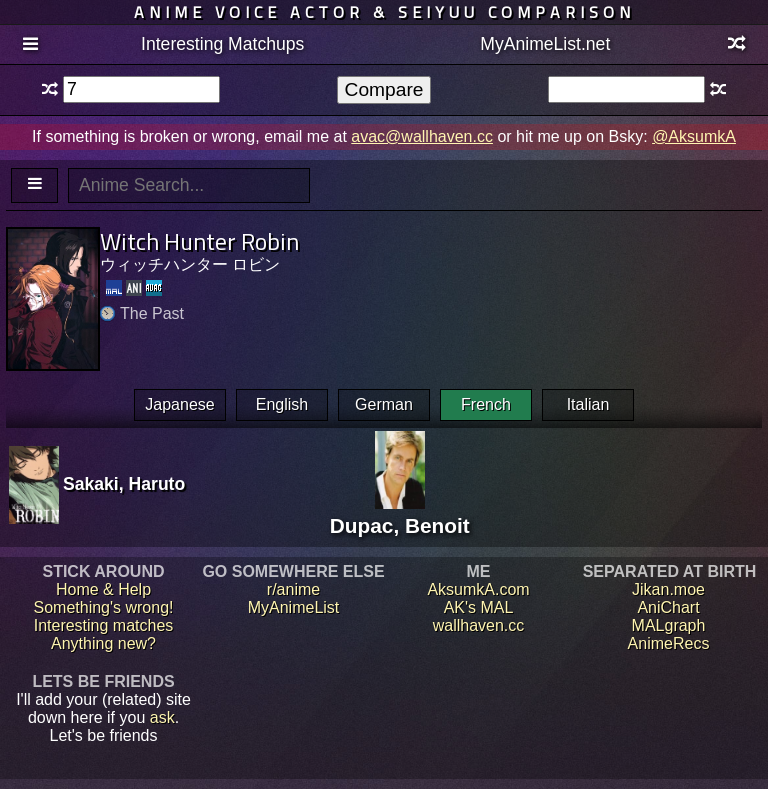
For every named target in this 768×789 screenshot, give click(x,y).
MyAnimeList (294, 607)
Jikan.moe (668, 589)
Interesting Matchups (222, 44)
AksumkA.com (478, 589)
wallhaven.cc (479, 625)
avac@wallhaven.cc (422, 136)
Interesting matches (104, 625)
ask (162, 717)
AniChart (668, 607)
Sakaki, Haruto (124, 484)
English (282, 404)
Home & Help (103, 589)
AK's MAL (479, 607)
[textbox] (141, 89)
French (486, 404)
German (384, 404)
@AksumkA (694, 136)
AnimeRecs (669, 643)
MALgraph (669, 625)
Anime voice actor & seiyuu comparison (384, 12)
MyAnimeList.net (545, 44)
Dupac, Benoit (400, 513)
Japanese (179, 404)
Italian (588, 404)
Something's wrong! (103, 607)
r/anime (293, 589)
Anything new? (103, 643)
